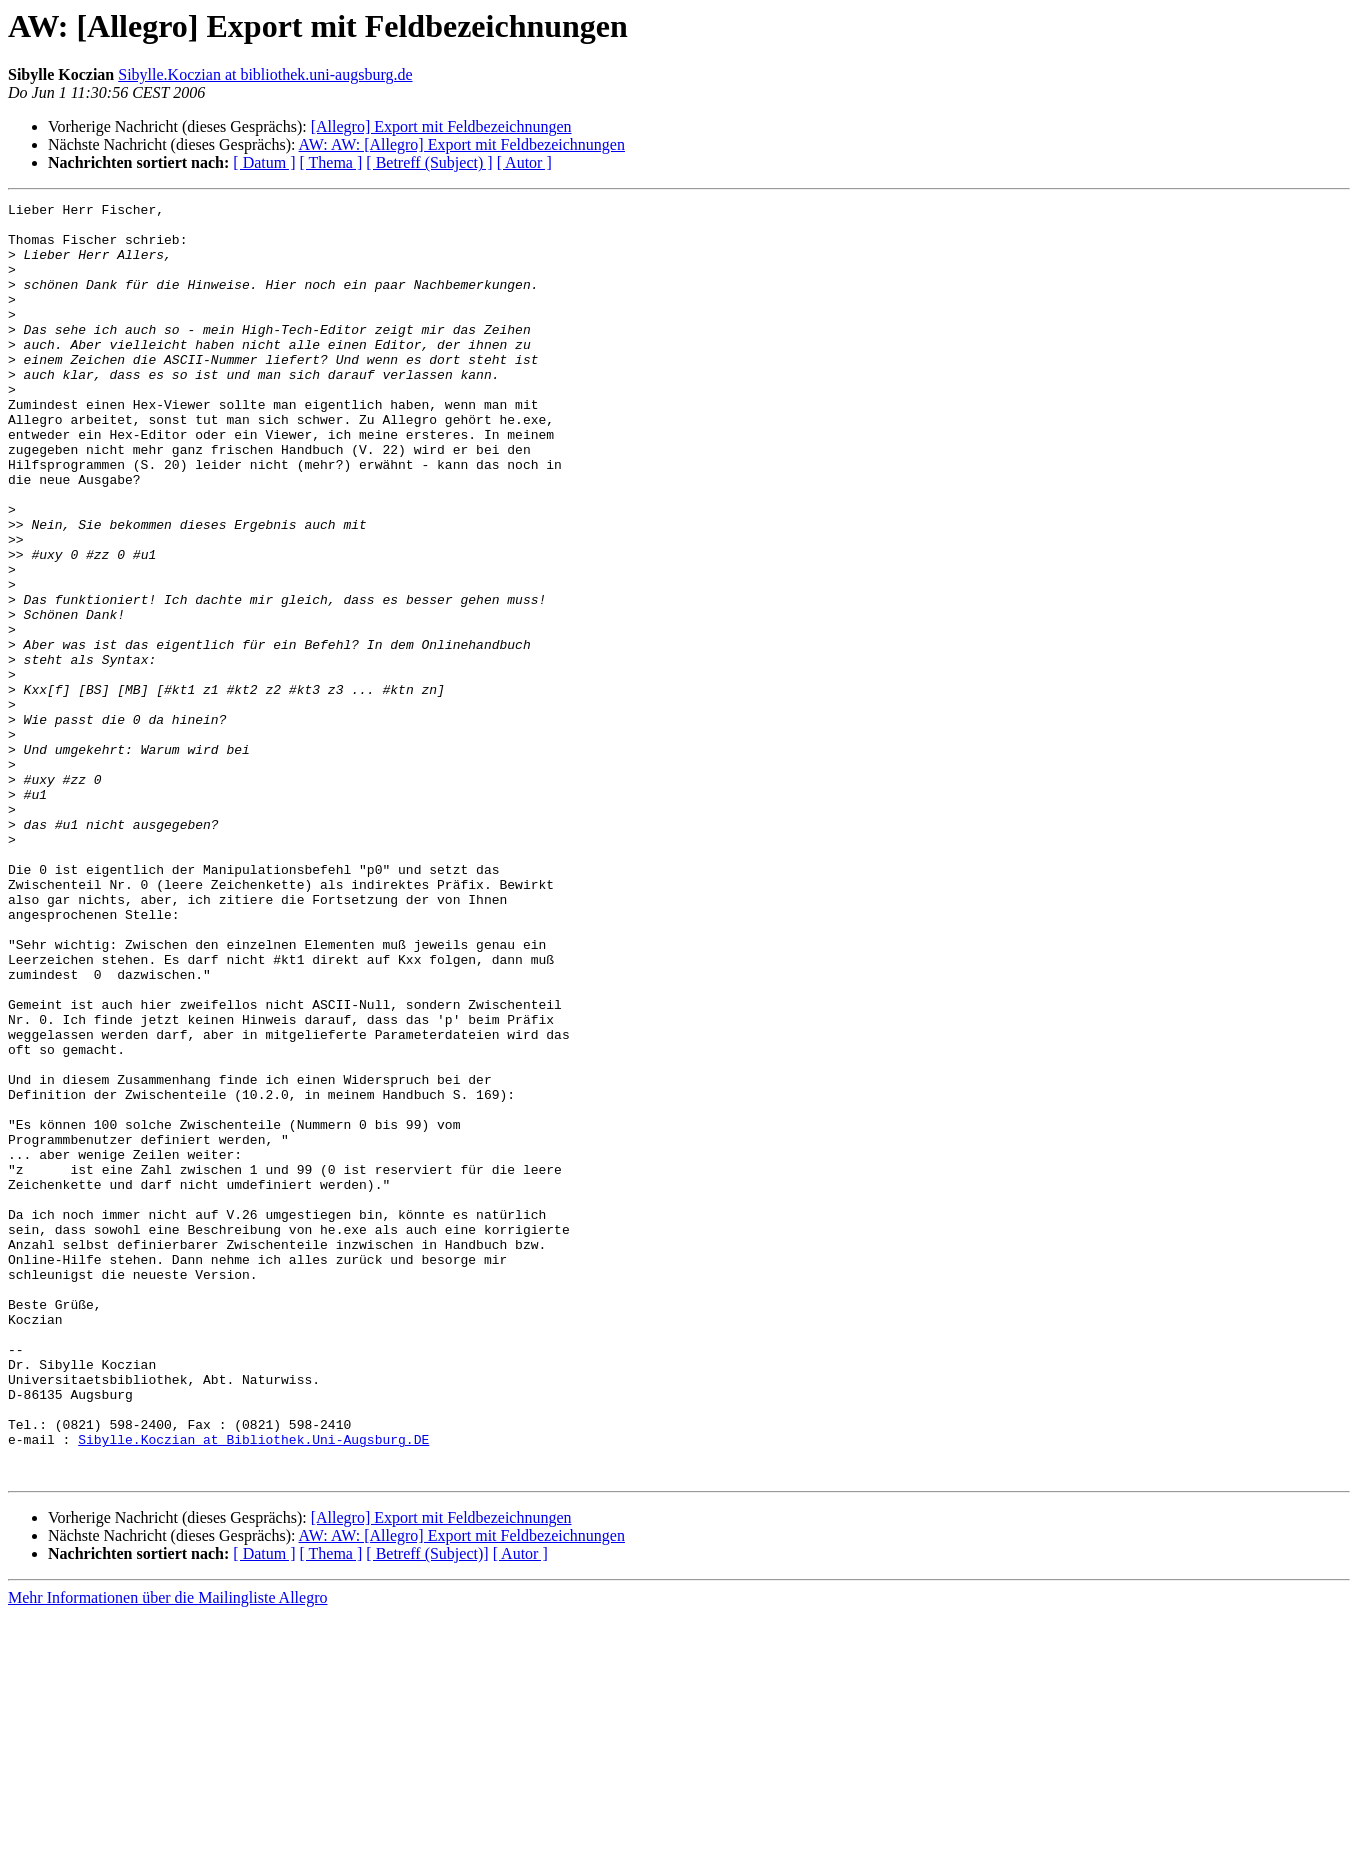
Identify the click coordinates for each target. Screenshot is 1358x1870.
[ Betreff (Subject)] (427, 1808)
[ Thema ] (331, 162)
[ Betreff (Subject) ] (429, 162)
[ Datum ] (264, 162)
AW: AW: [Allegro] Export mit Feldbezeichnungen (462, 144)
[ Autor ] (524, 162)
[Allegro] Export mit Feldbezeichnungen (441, 126)
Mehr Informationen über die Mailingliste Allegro (167, 1852)
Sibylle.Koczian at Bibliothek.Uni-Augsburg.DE (253, 1688)
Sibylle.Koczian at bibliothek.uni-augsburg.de (265, 74)
